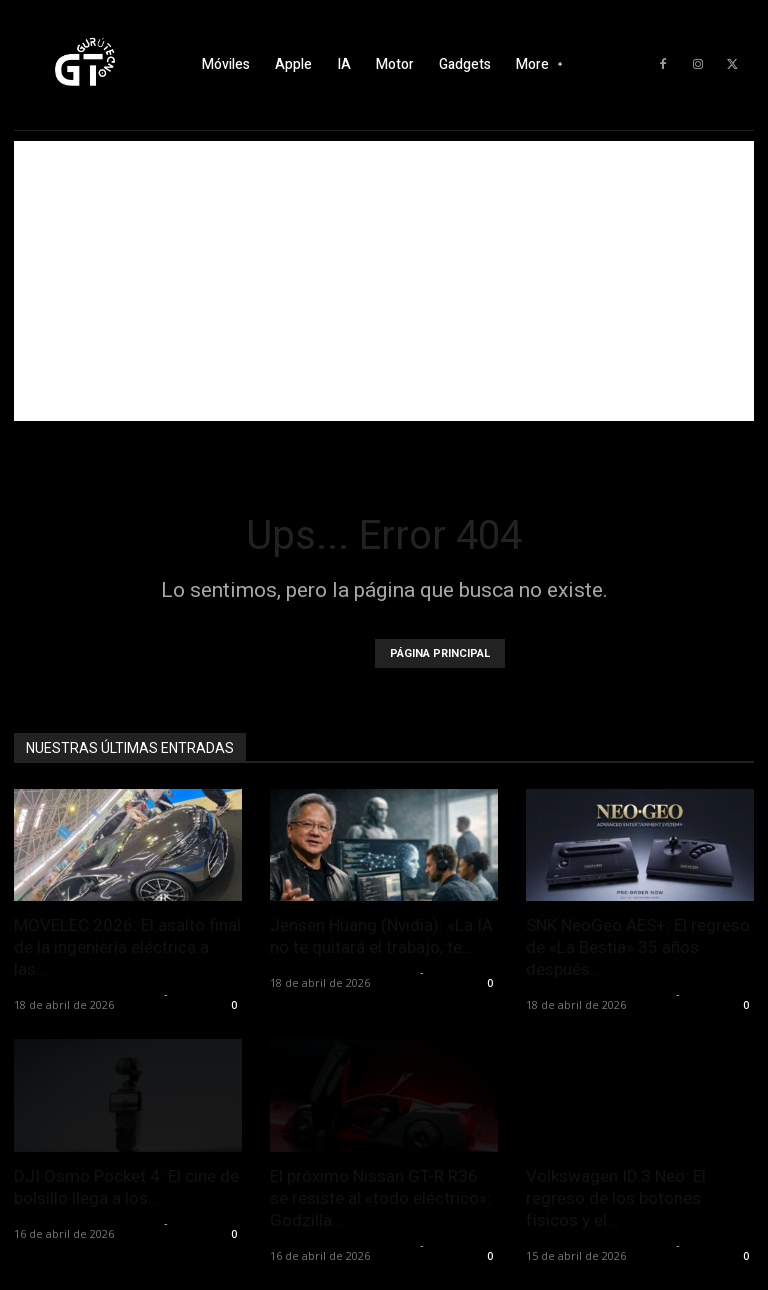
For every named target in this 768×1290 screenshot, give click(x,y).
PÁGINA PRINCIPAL (440, 653)
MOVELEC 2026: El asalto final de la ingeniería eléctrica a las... (127, 947)
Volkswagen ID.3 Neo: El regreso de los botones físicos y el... (616, 1198)
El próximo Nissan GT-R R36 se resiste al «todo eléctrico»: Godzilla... (380, 1198)
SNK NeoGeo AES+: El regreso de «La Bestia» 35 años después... (638, 947)
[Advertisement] (384, 281)
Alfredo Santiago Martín (86, 993)
